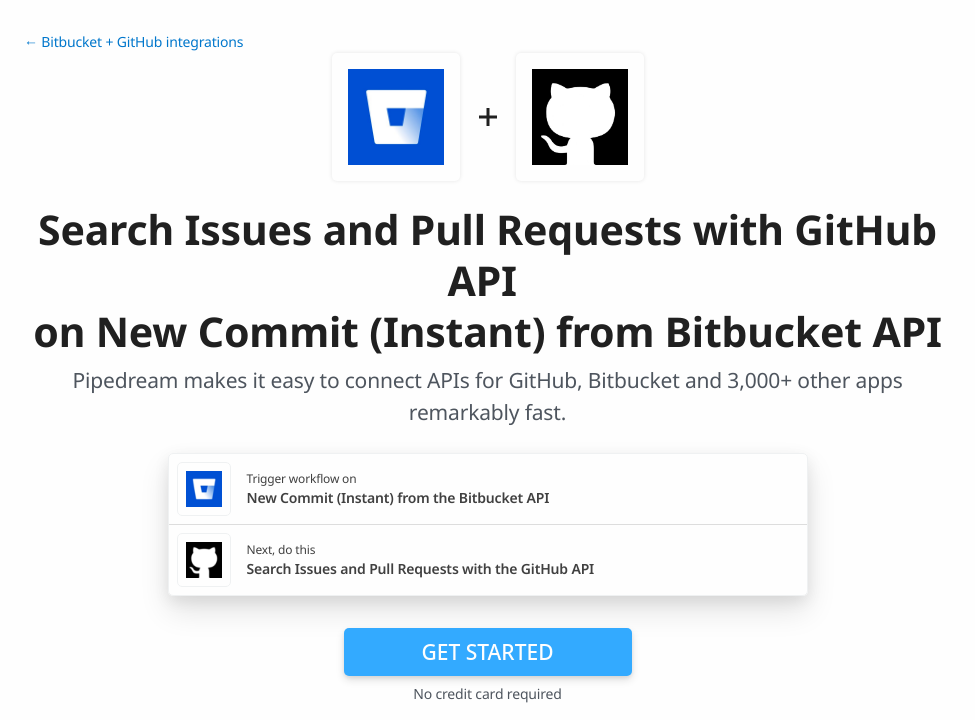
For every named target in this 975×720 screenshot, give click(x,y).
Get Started (488, 652)
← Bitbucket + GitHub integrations (133, 42)
